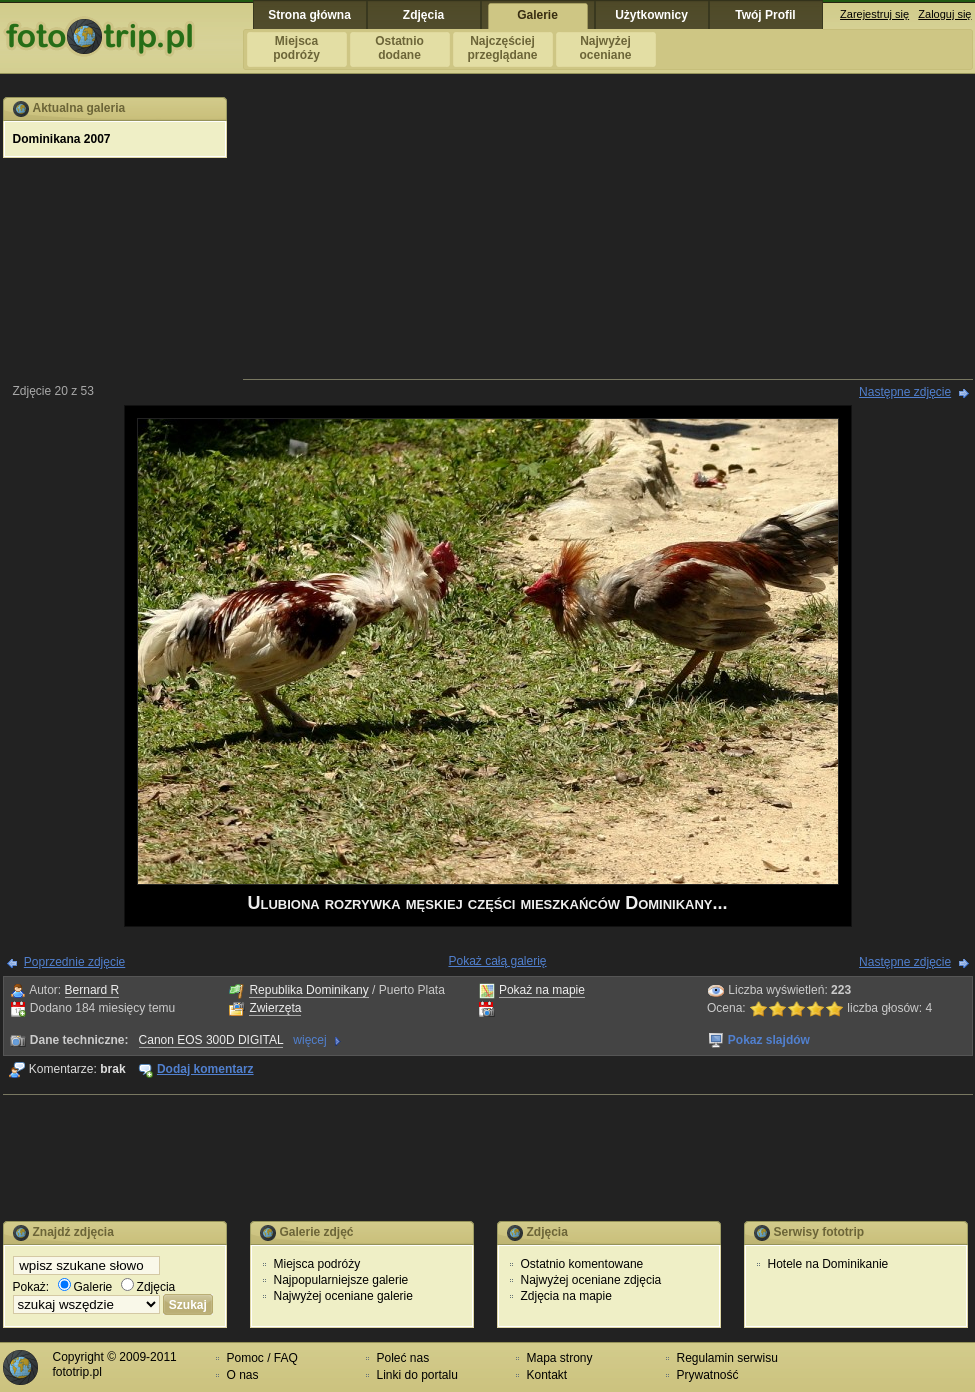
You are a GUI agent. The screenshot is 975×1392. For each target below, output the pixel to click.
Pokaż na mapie (542, 990)
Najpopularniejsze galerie (341, 1280)
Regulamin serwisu (727, 1358)
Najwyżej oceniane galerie (343, 1296)
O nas (243, 1375)
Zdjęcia (148, 1287)
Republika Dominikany (308, 990)
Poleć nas (403, 1358)
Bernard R (92, 990)
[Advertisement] (608, 237)
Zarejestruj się (874, 14)
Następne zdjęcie (905, 392)
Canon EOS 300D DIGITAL (211, 1040)
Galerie (85, 1287)
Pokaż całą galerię (497, 961)
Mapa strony (560, 1358)
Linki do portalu (417, 1375)
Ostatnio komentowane (582, 1264)
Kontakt (547, 1375)
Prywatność (708, 1375)
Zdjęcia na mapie (566, 1296)
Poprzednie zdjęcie (74, 962)
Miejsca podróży (317, 1264)
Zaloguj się (944, 14)
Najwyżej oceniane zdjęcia (591, 1280)
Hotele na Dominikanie (828, 1264)
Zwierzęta (275, 1008)
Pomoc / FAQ (262, 1358)
